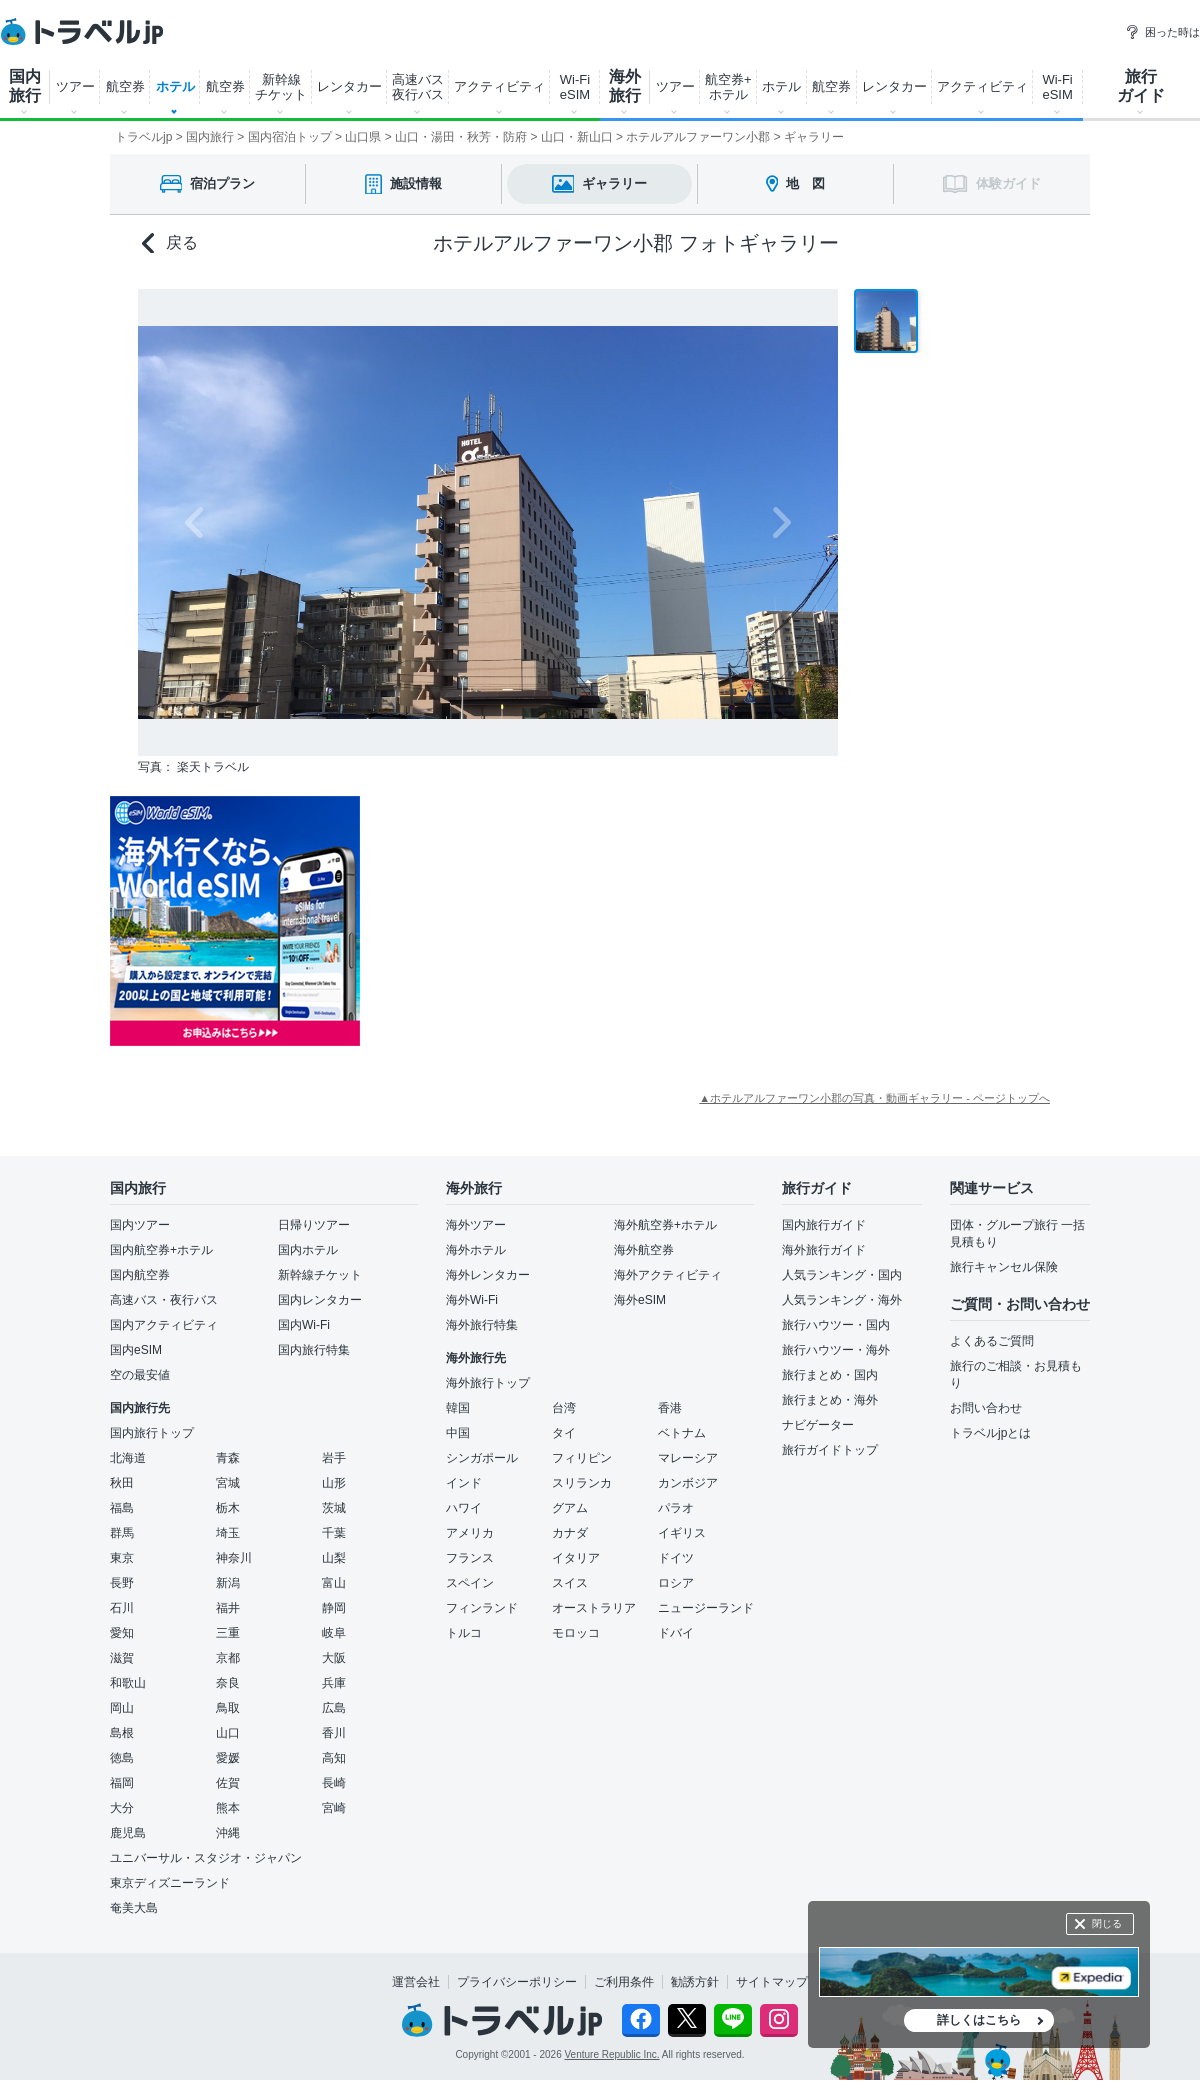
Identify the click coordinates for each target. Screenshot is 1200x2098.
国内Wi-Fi (304, 1325)
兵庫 (334, 1683)
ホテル (175, 86)
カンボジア (688, 1483)
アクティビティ (499, 86)
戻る (170, 243)
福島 (122, 1508)
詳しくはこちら (979, 2020)
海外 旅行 (625, 86)
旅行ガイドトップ (830, 1450)
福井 (228, 1608)
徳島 (122, 1758)
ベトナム (682, 1433)
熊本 (228, 1808)
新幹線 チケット (281, 87)
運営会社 (416, 1982)
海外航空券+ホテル (665, 1225)
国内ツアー (140, 1225)
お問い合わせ (986, 1408)
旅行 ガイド (1141, 86)
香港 (670, 1408)
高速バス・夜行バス (164, 1300)
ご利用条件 (624, 1982)
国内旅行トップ (152, 1433)
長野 (122, 1583)
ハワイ (464, 1508)
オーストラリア (594, 1608)
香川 (334, 1733)
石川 (122, 1608)
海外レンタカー (488, 1275)
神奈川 (234, 1558)
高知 (334, 1758)
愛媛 (228, 1758)
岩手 (334, 1458)
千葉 (334, 1533)
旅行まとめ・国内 (830, 1375)
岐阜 (334, 1633)
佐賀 (228, 1783)
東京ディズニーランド (170, 1883)
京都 (228, 1658)
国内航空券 (140, 1275)
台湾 (564, 1408)
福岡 (122, 1783)
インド (464, 1483)
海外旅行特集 (482, 1325)
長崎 (334, 1783)
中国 (458, 1433)
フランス (470, 1558)
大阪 (334, 1658)
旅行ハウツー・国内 (836, 1325)
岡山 (122, 1708)
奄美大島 (134, 1908)
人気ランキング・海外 (842, 1300)
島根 (122, 1733)
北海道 (128, 1458)
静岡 (334, 1608)
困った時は (1162, 32)
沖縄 (228, 1833)
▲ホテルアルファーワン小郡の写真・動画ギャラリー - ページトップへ (874, 1098)
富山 (334, 1583)
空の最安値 (140, 1375)
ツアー (75, 86)
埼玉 (228, 1533)
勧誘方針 (695, 1982)
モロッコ (576, 1633)
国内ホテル (308, 1250)
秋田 (122, 1483)
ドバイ (676, 1633)
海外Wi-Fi (472, 1300)
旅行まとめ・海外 (830, 1400)
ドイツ (676, 1558)
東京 (122, 1558)
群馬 (122, 1533)
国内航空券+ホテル (161, 1250)
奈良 (228, 1683)
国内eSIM (136, 1350)
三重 (228, 1633)
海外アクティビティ (668, 1275)
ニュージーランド (706, 1608)
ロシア (676, 1583)
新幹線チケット (320, 1275)
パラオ (676, 1508)
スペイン (470, 1583)
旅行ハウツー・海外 (836, 1350)
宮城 (228, 1483)
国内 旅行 (25, 86)
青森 (228, 1458)
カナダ (570, 1533)
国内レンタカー (320, 1300)
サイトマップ (772, 1982)
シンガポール (482, 1458)
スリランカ (582, 1483)
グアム (570, 1508)
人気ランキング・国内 (842, 1275)
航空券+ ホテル (728, 87)
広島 (334, 1708)
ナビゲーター (818, 1425)
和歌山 (128, 1683)
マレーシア (688, 1458)
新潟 (228, 1583)
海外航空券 (644, 1250)
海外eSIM (640, 1300)
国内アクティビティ (164, 1325)
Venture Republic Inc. (612, 2054)
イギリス (682, 1533)
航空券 (125, 86)
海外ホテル (476, 1250)
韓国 (458, 1408)
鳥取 (228, 1708)
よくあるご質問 (992, 1341)
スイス (570, 1583)
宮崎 (334, 1808)
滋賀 (122, 1658)
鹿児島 (128, 1833)
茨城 (334, 1508)
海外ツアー (476, 1225)
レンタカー (349, 86)
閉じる (1107, 1923)
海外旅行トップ (488, 1383)
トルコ (464, 1633)
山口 (228, 1733)
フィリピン (582, 1458)
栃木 (228, 1508)
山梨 (334, 1558)
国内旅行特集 (314, 1350)
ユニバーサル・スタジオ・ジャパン (206, 1858)
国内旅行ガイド (824, 1225)
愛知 (122, 1633)
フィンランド (482, 1608)
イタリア (576, 1558)
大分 (122, 1808)
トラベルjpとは (990, 1433)
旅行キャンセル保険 (1004, 1267)
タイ (564, 1433)
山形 (334, 1483)
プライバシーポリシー (517, 1982)
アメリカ (470, 1533)
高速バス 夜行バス (418, 87)
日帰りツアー (314, 1225)
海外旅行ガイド (824, 1250)
